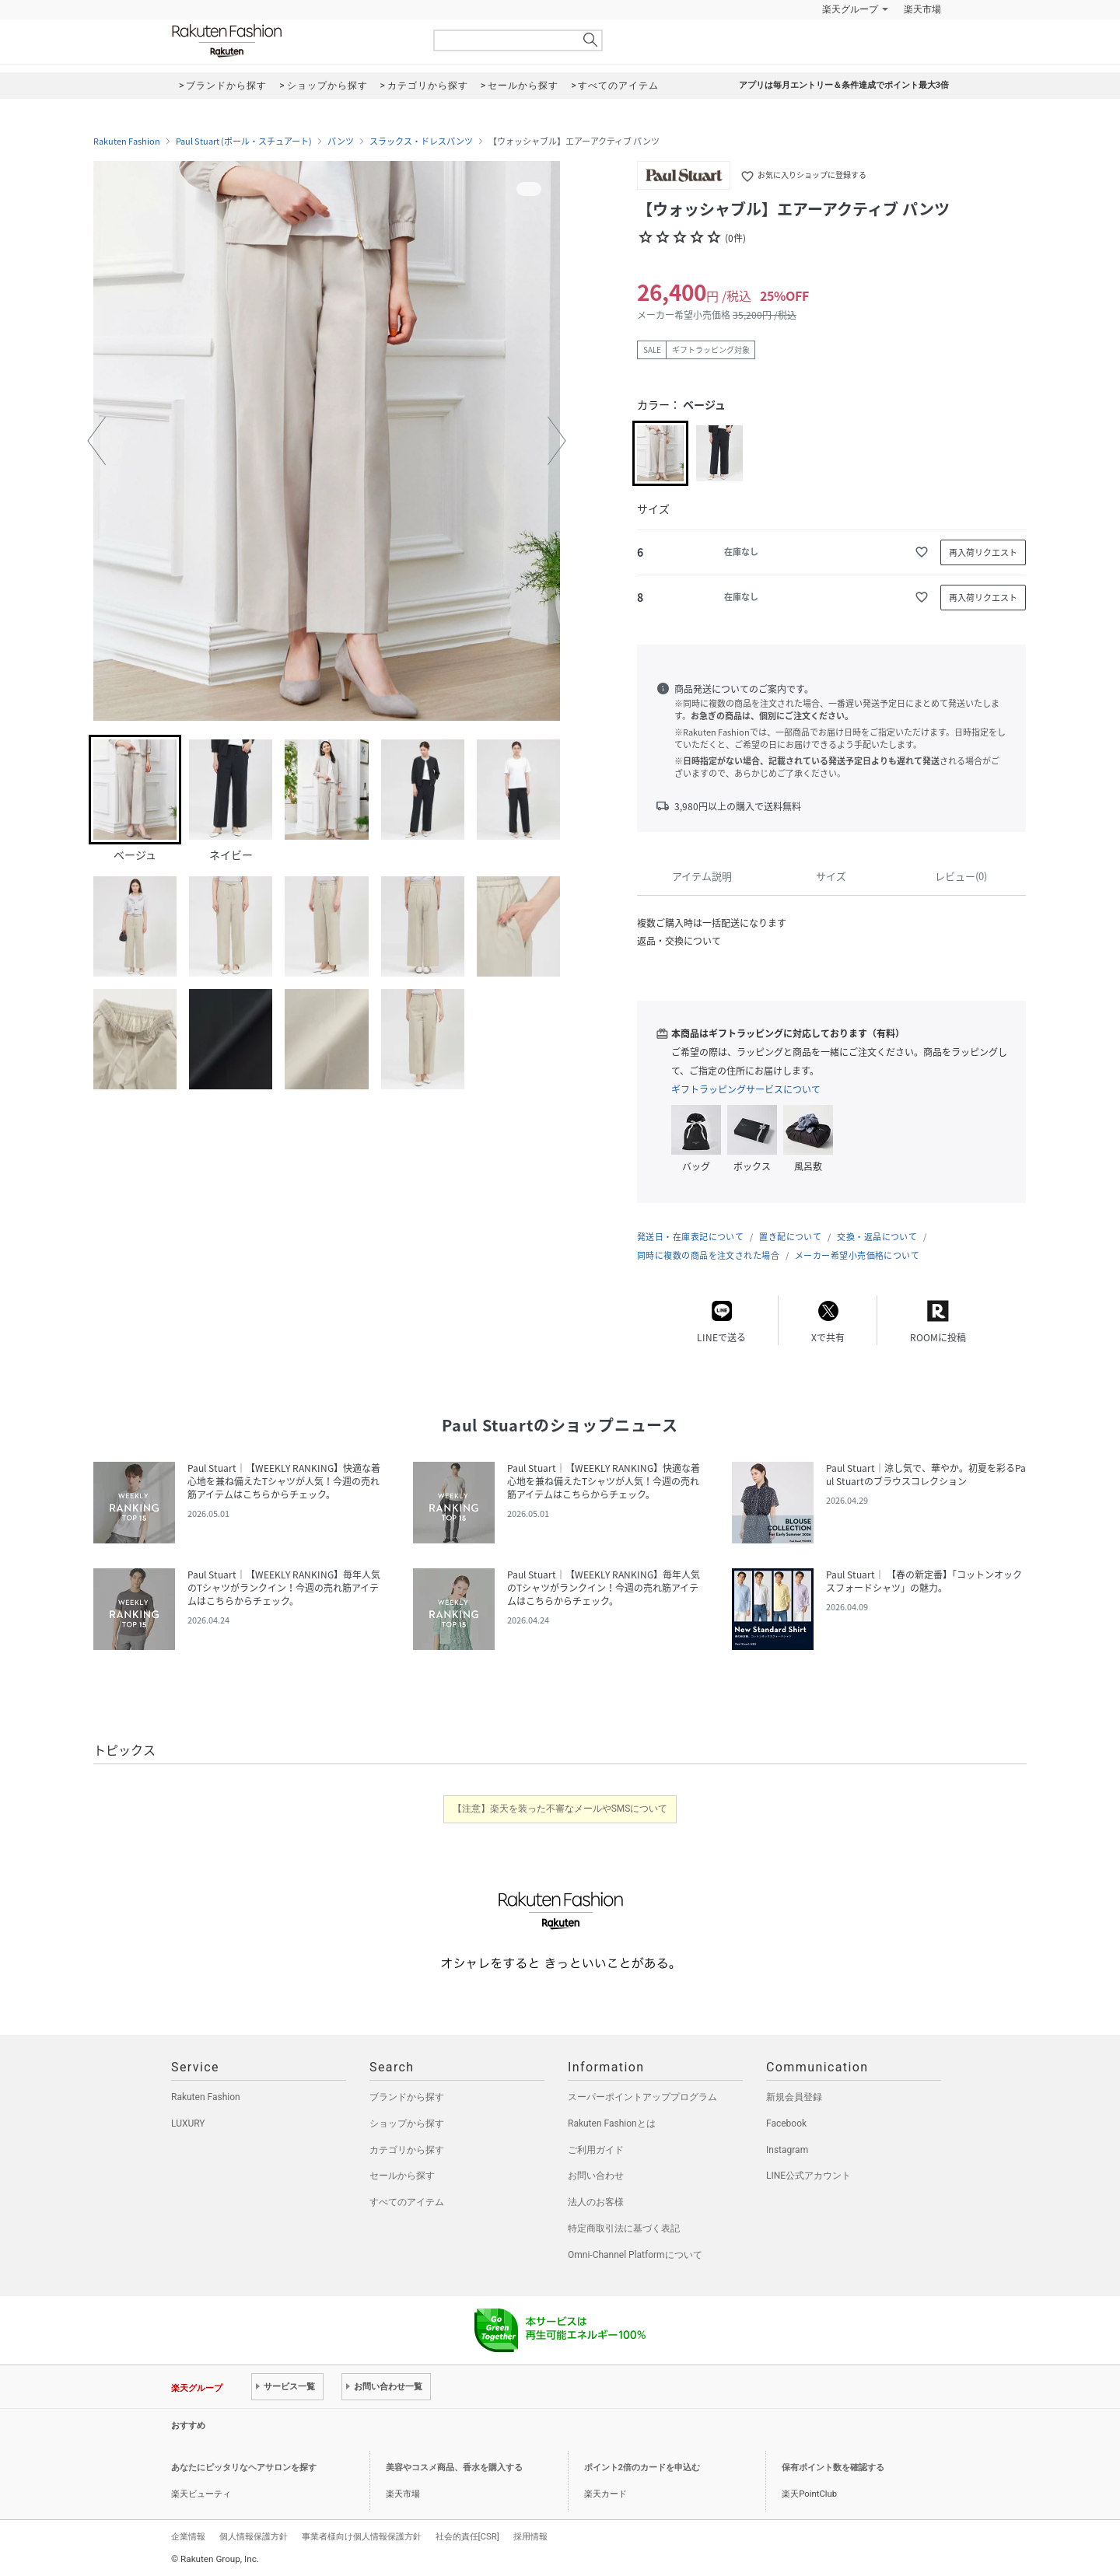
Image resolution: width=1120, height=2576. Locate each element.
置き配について (790, 1236)
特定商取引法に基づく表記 (624, 2228)
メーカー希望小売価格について (857, 1255)
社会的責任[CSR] (467, 2536)
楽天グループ (850, 9)
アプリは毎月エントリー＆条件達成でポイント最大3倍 (844, 85)
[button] (96, 441)
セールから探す (402, 2175)
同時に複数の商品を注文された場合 (708, 1255)
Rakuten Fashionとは (612, 2123)
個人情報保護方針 (253, 2536)
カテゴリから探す (406, 2149)
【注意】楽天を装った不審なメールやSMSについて (560, 1808)
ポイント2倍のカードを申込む (642, 2467)
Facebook (786, 2123)
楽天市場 (922, 9)
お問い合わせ (596, 2175)
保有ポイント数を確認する (833, 2467)
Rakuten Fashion (291, 40)
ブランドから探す (406, 2097)
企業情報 (188, 2536)
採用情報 (530, 2536)
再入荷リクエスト (983, 552)
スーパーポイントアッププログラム (642, 2097)
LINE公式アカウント (808, 2175)
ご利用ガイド (596, 2149)
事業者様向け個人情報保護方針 (362, 2536)
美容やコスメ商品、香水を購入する (454, 2467)
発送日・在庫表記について (690, 1236)
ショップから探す (406, 2123)
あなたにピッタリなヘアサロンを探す (244, 2467)
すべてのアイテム (406, 2202)
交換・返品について (877, 1236)
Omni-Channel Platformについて (635, 2254)
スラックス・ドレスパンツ (421, 141)
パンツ (340, 141)
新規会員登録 (794, 2097)
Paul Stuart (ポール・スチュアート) (244, 141)
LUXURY (188, 2123)
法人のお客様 (596, 2202)
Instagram (787, 2149)
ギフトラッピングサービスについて (746, 1089)
